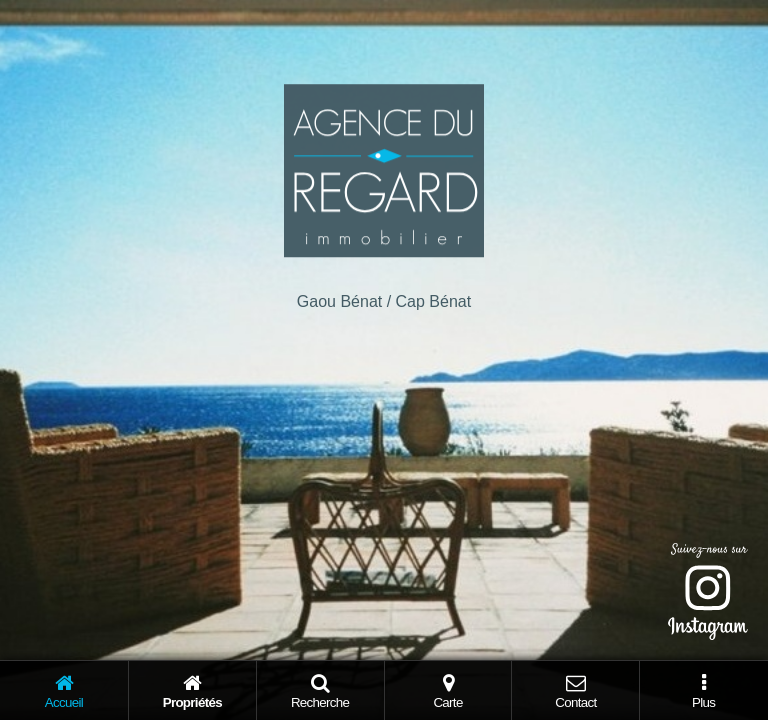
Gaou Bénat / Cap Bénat (384, 301)
